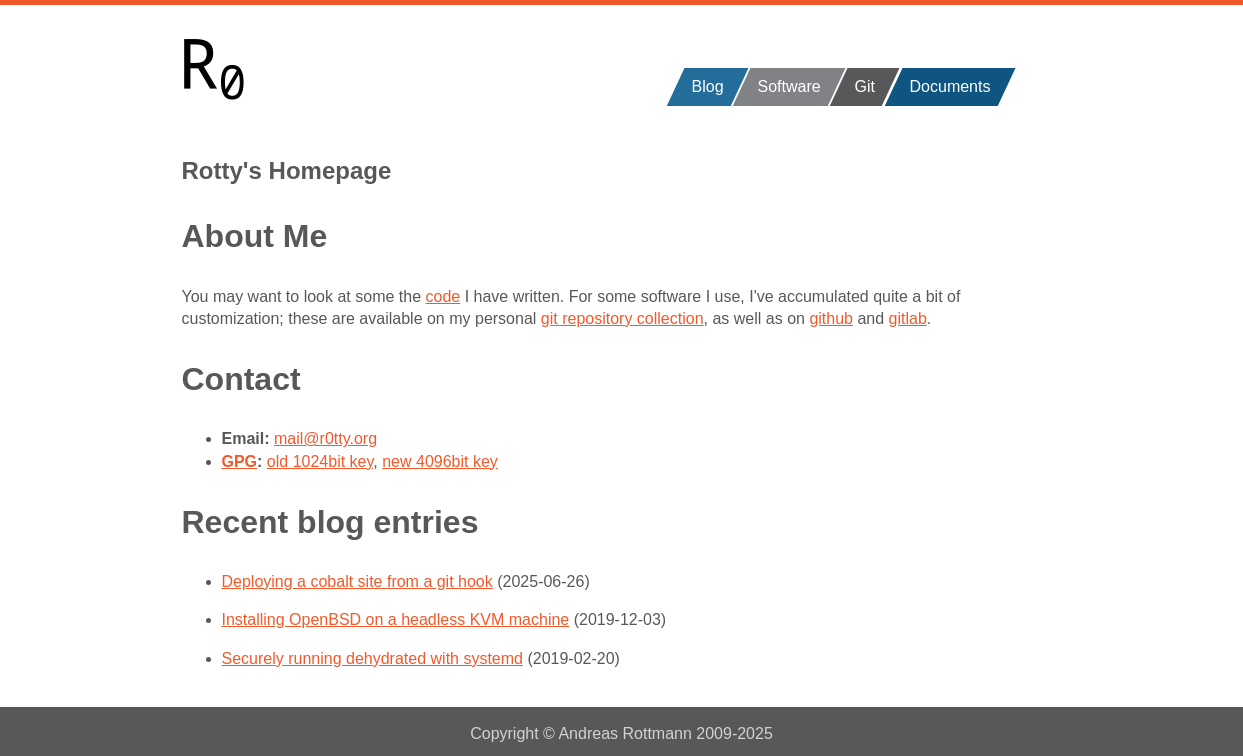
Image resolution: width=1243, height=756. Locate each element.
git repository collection (622, 318)
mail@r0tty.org (325, 438)
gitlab (908, 318)
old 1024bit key (320, 461)
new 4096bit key (440, 461)
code (443, 296)
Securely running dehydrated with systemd (373, 658)
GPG (240, 461)
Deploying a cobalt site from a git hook (357, 581)
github (831, 318)
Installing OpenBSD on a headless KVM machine (396, 619)
